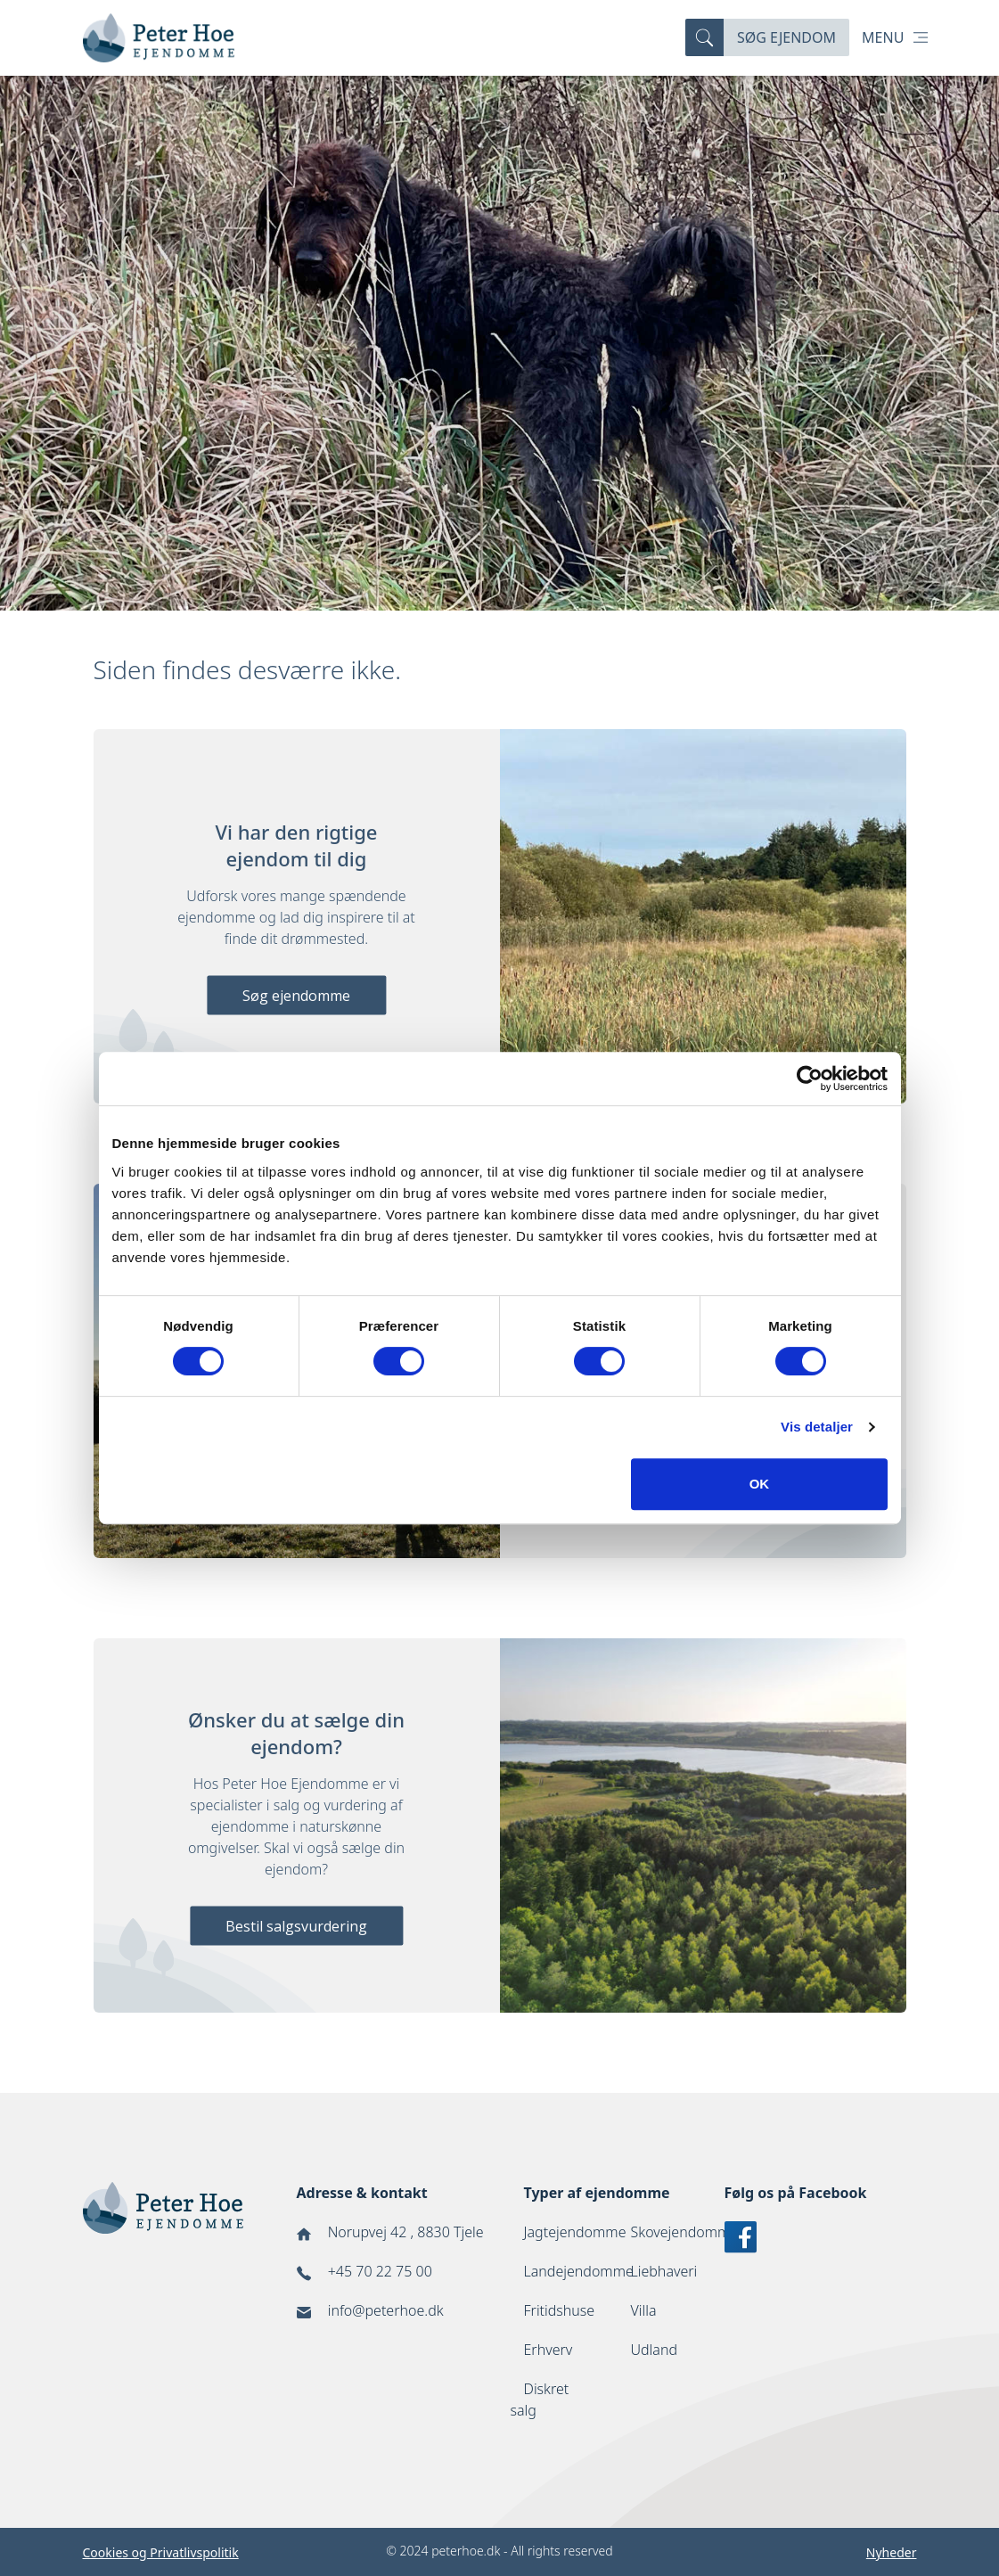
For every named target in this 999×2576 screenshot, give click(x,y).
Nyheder (891, 2552)
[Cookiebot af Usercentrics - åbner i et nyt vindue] (810, 1078)
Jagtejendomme (575, 2232)
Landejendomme (579, 2271)
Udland (654, 2349)
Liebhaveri (664, 2271)
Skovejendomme (685, 2232)
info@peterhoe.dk (386, 2310)
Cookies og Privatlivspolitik (161, 2552)
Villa (644, 2310)
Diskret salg (540, 2399)
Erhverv (548, 2349)
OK (759, 1483)
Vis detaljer (817, 1426)
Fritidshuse (559, 2310)
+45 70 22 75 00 (380, 2271)
